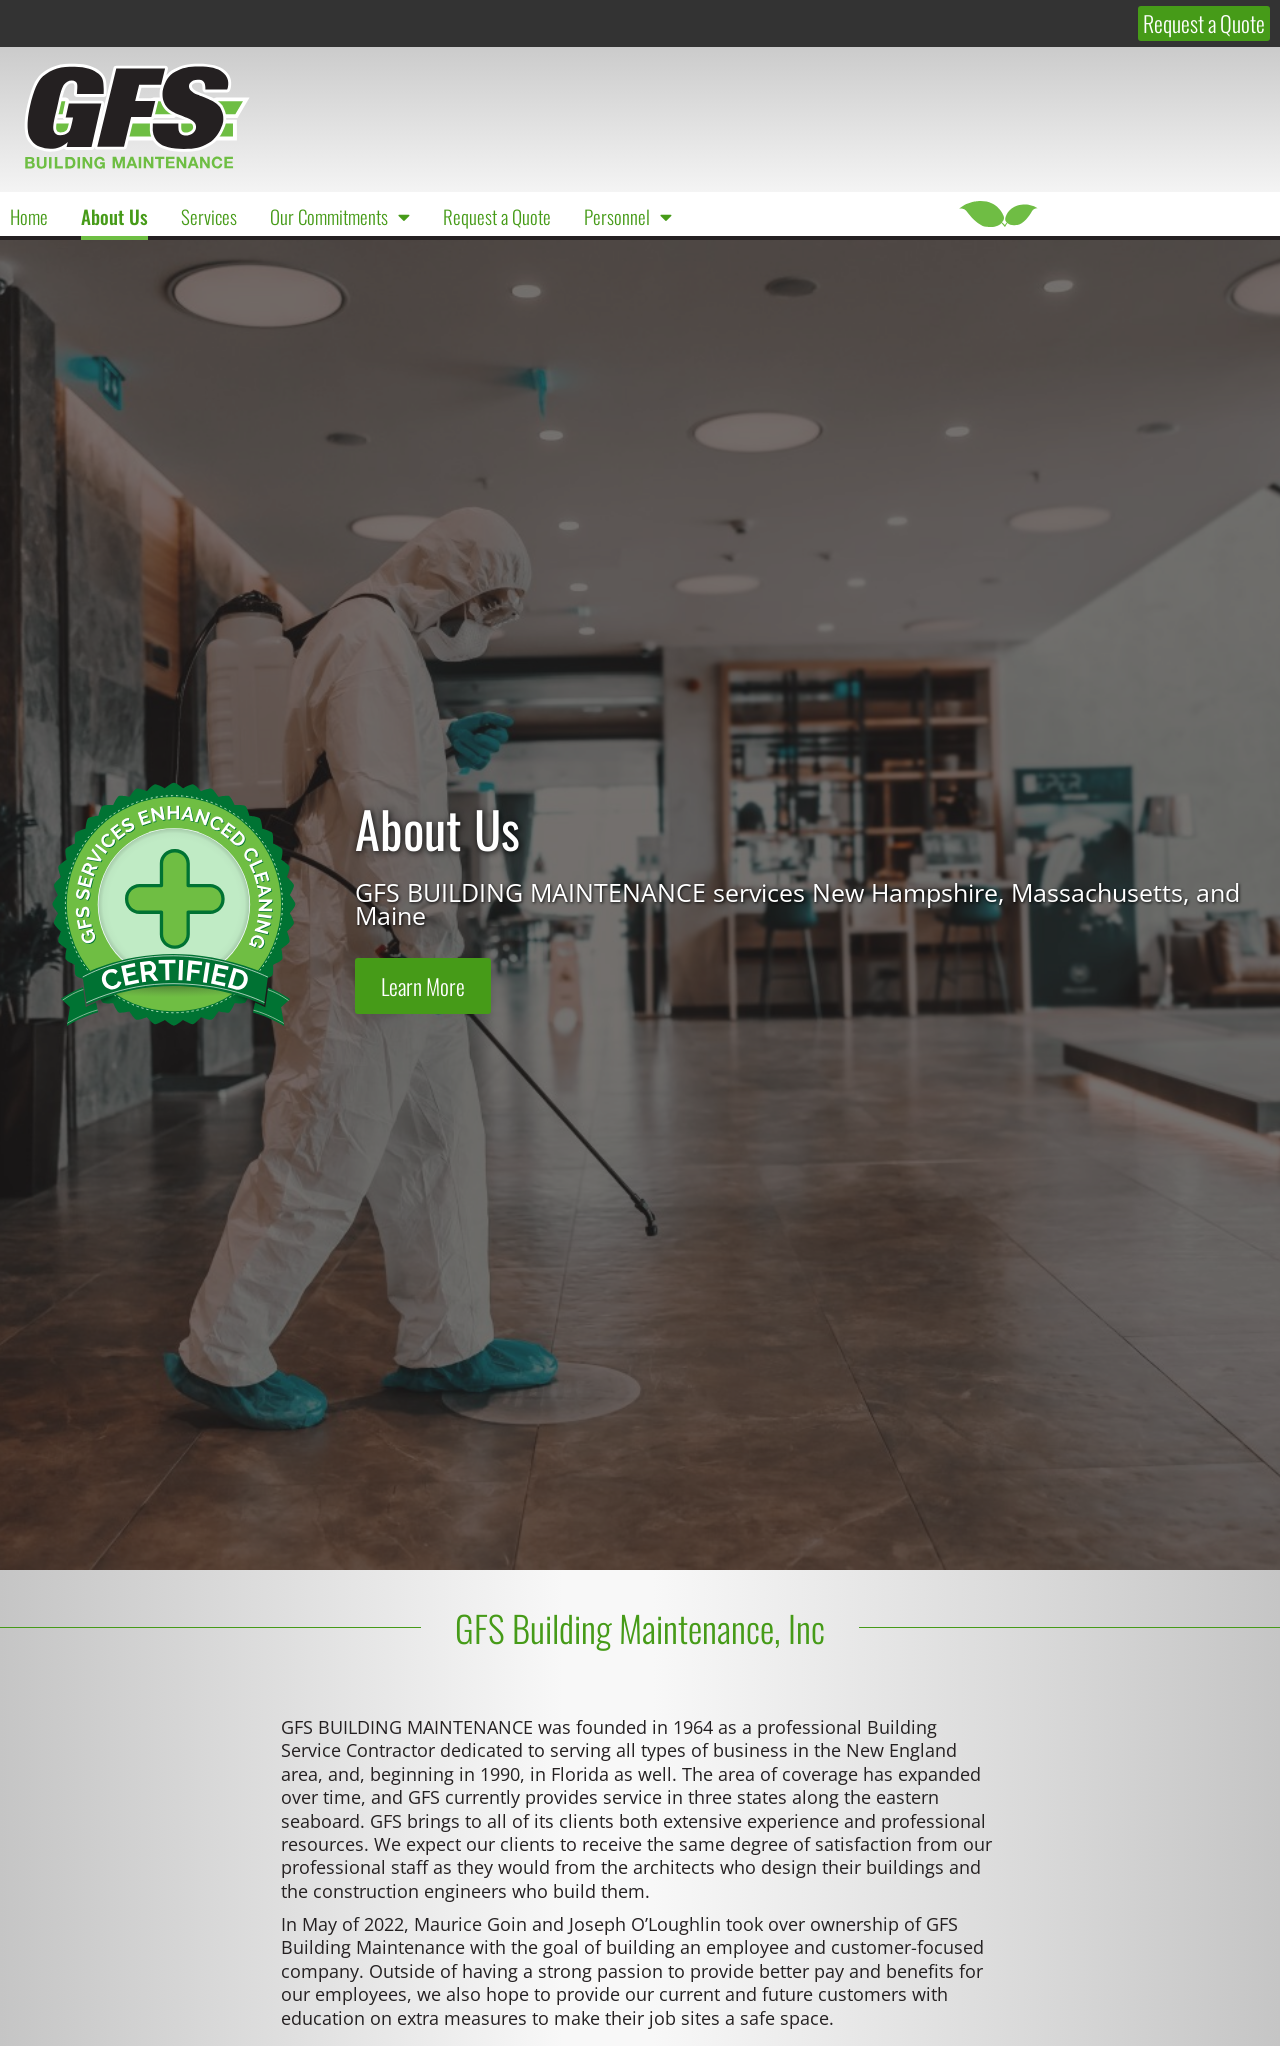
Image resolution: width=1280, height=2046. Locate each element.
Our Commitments (340, 216)
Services (209, 216)
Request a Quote (497, 216)
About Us (114, 216)
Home (29, 216)
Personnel (628, 216)
